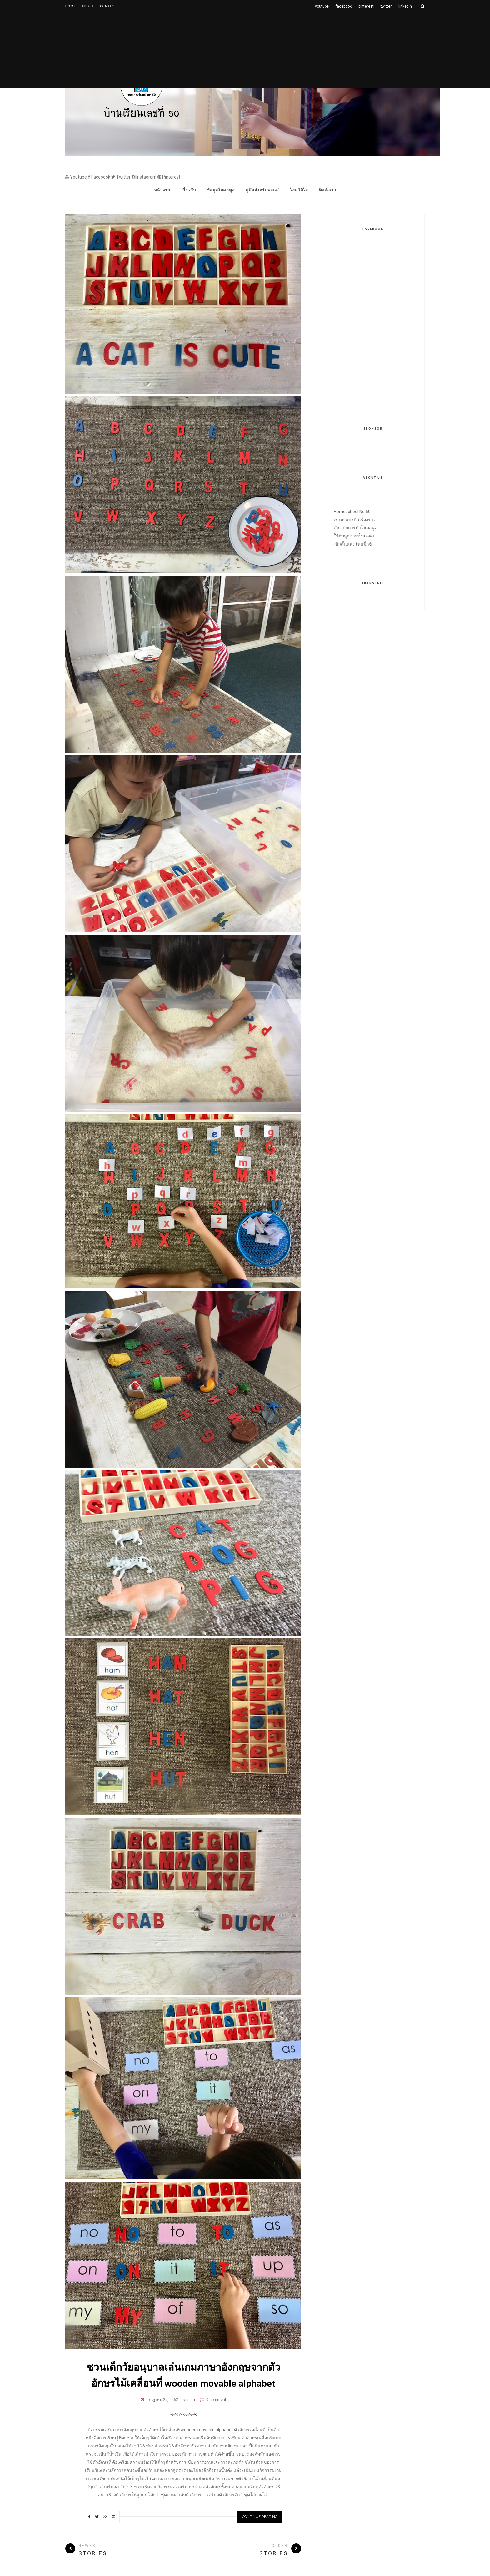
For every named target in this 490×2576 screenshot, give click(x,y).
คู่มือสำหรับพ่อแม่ (262, 190)
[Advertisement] (245, 56)
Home (70, 6)
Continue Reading (260, 2516)
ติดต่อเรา (327, 190)
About (88, 6)
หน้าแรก (162, 190)
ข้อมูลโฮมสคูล (221, 190)
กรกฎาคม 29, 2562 (162, 2399)
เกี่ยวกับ (188, 190)
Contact (108, 6)
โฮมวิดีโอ (299, 190)
